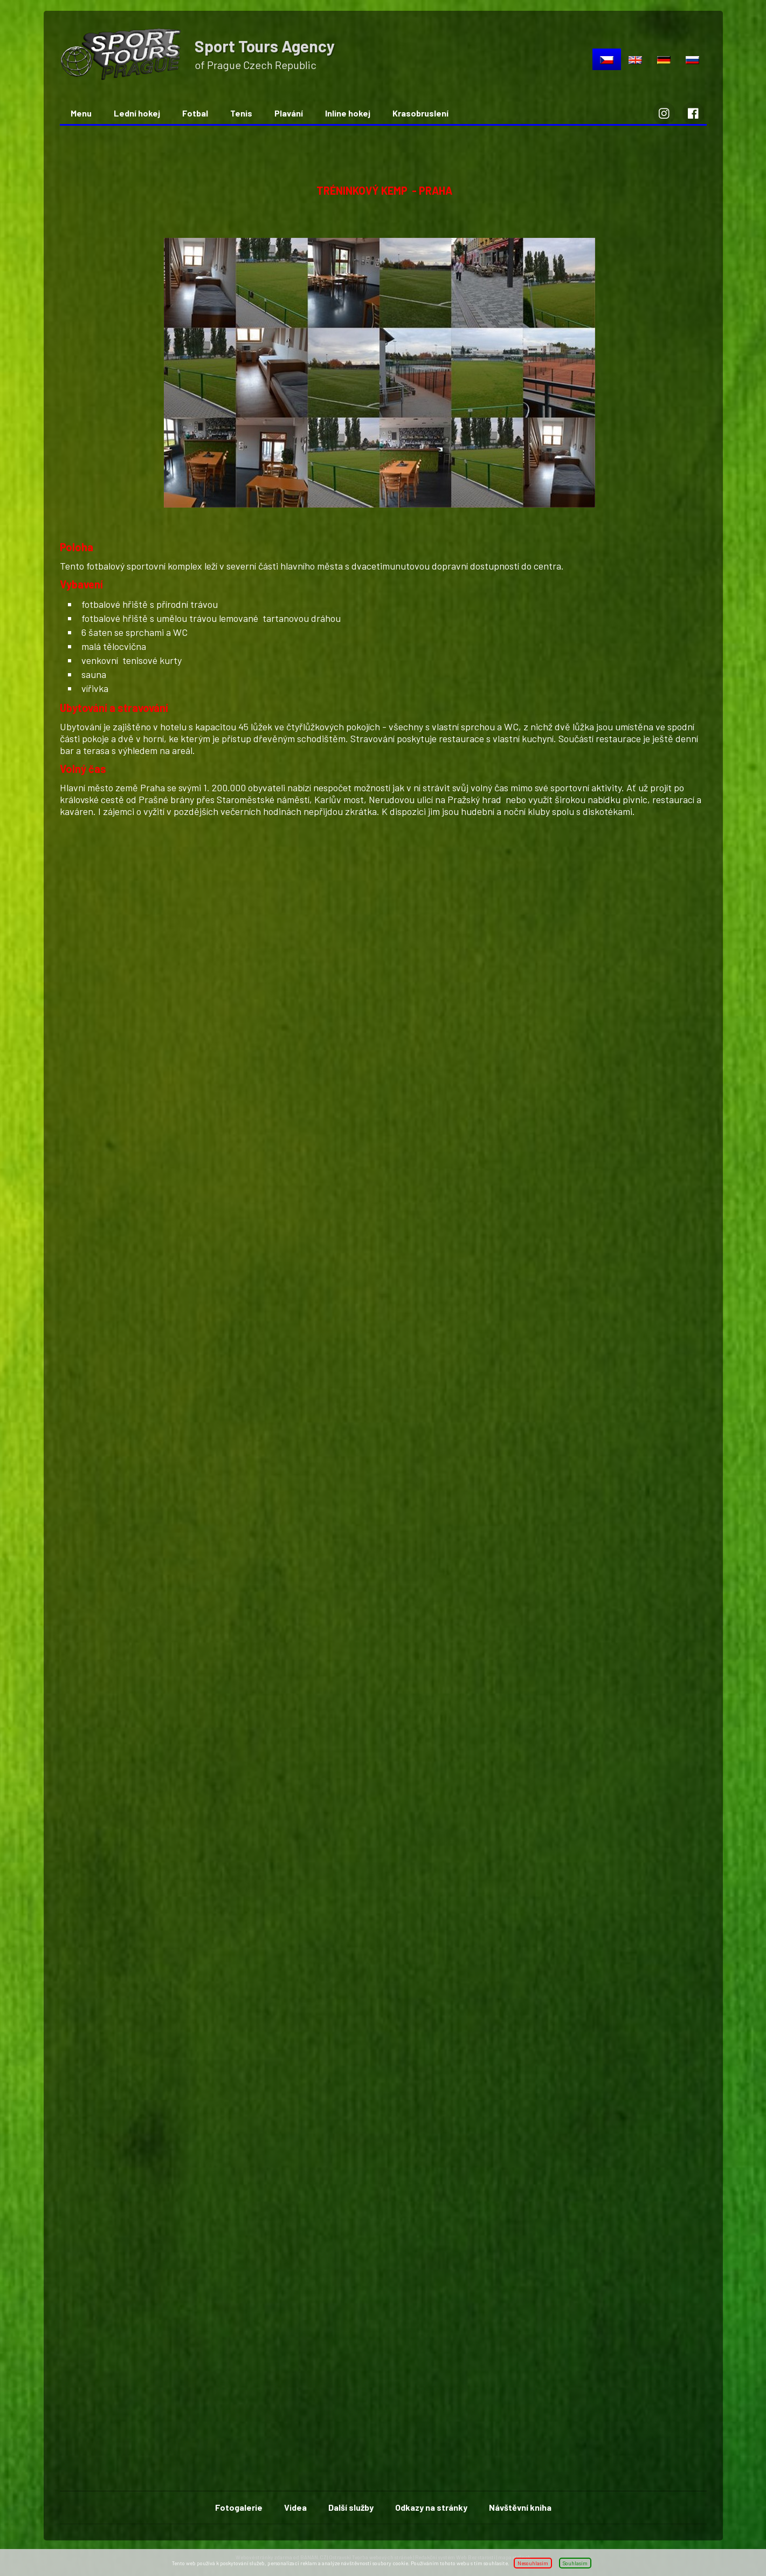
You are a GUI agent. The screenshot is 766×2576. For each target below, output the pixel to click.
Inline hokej (347, 113)
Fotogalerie (239, 2507)
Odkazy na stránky (431, 2507)
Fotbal (195, 113)
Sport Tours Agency (265, 46)
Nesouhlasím (532, 2563)
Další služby (351, 2507)
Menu (81, 113)
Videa (295, 2507)
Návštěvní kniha (520, 2507)
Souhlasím (575, 2563)
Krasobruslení (420, 113)
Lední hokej (137, 113)
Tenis (241, 113)
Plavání (288, 113)
